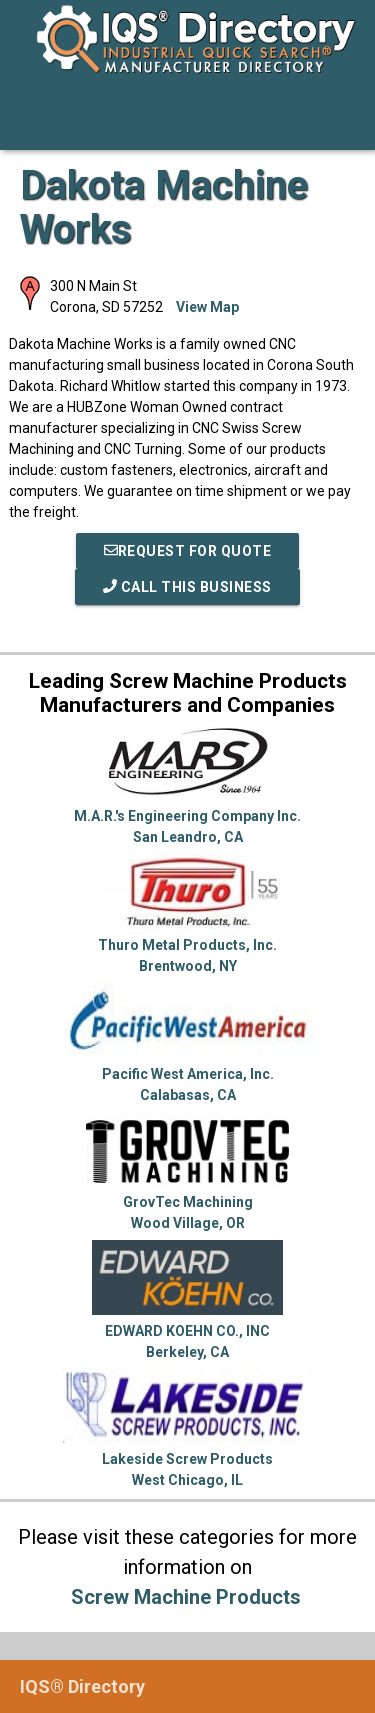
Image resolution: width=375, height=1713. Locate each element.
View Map (207, 307)
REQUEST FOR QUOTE (188, 551)
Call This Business (187, 587)
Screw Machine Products (186, 1597)
